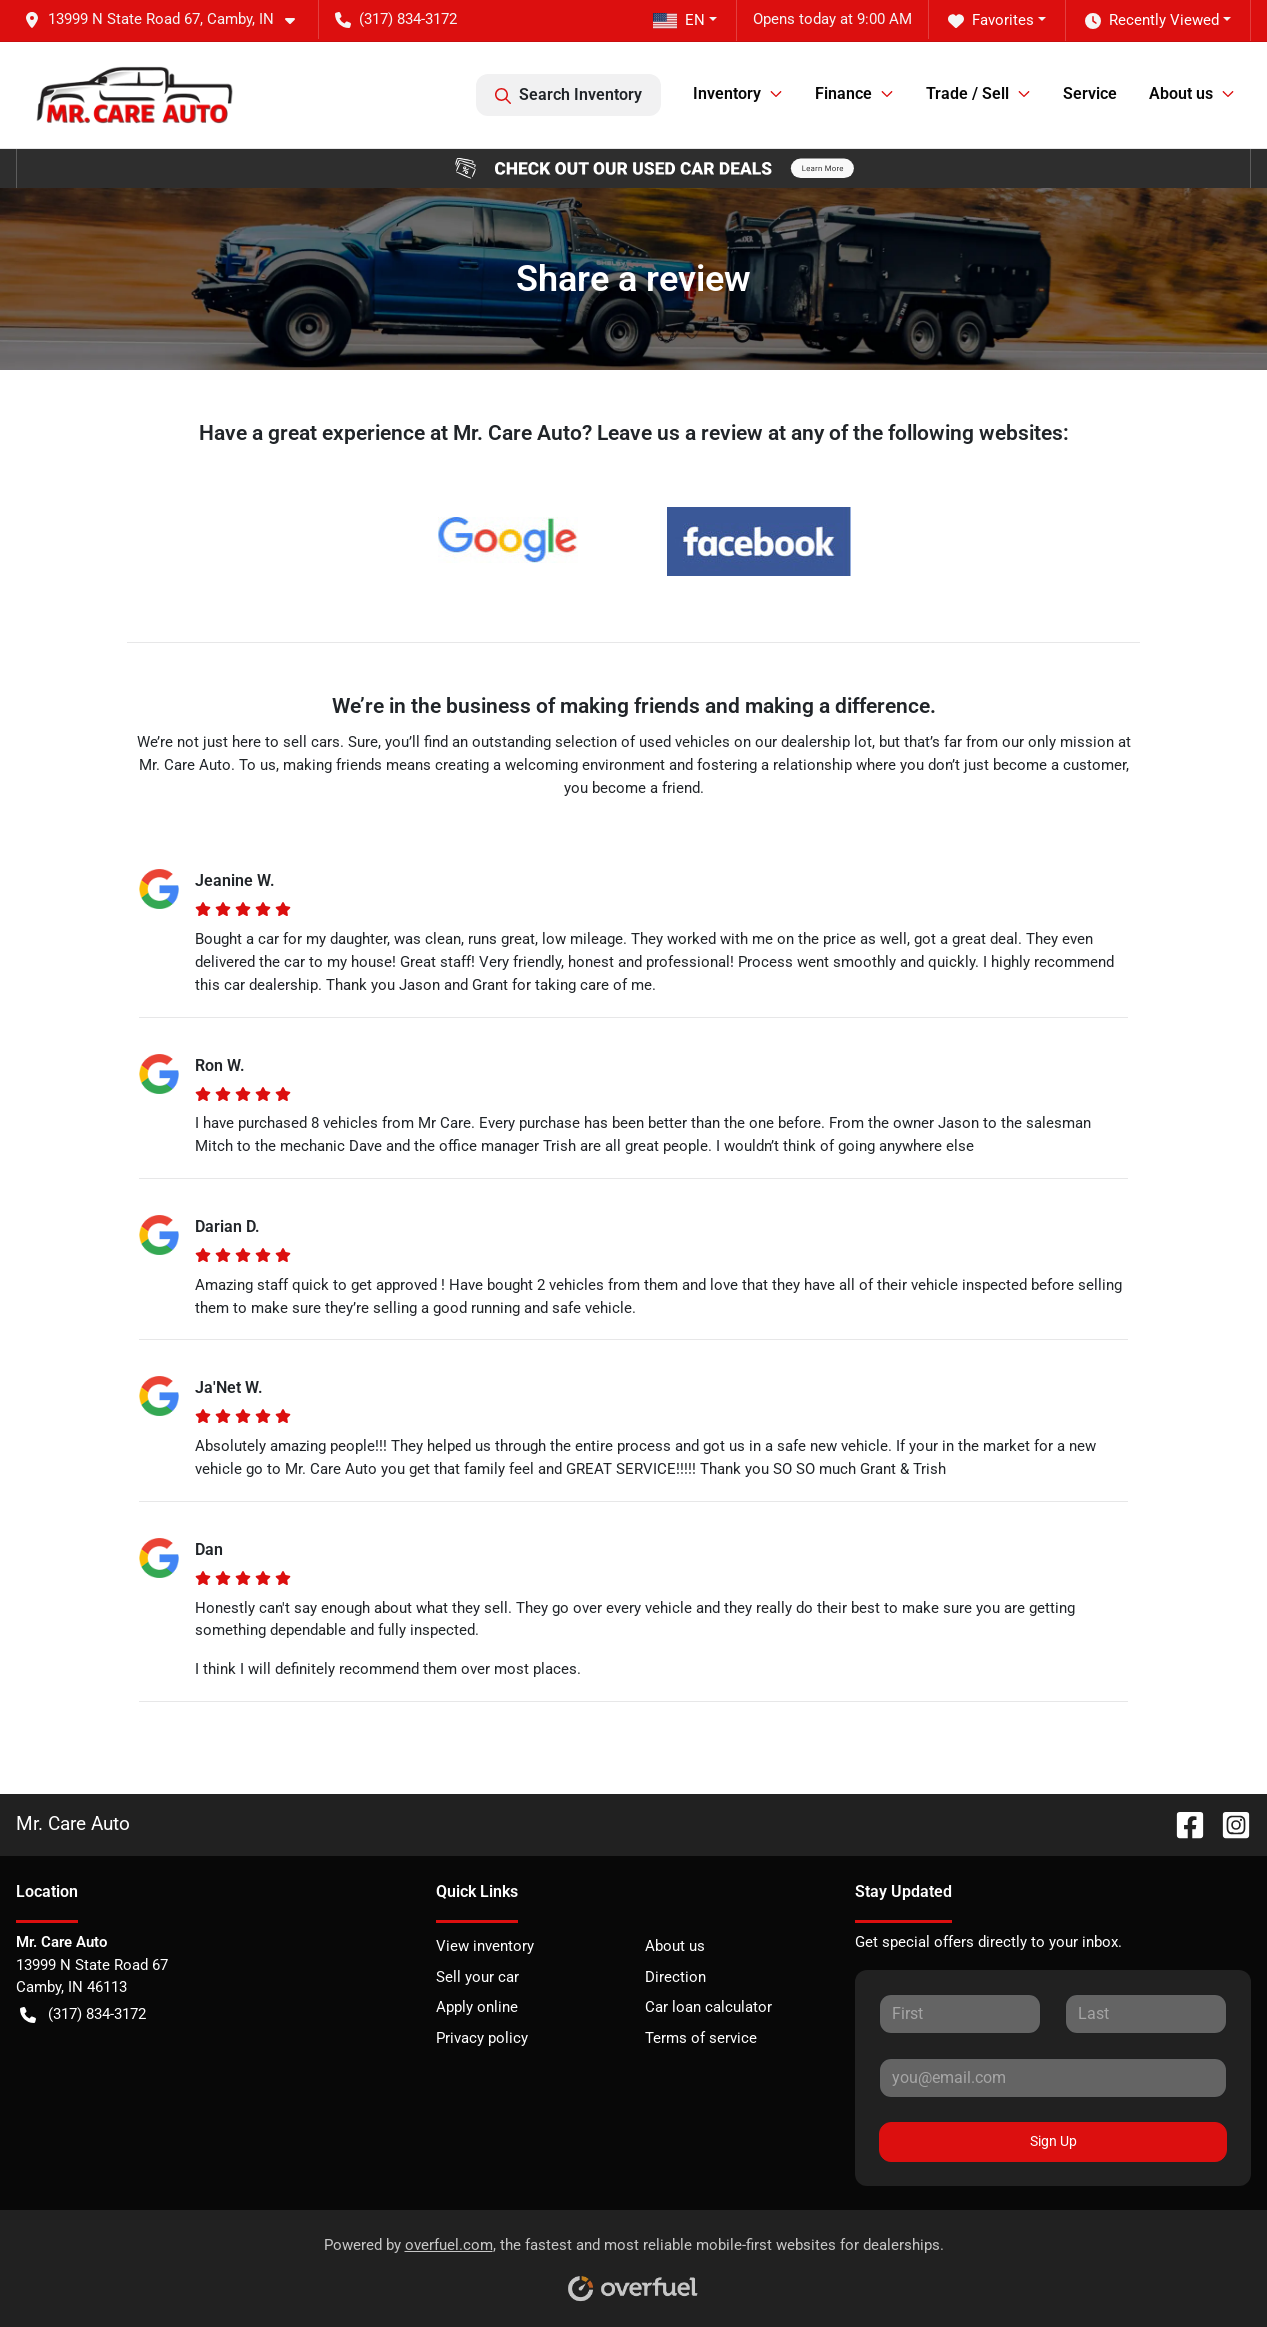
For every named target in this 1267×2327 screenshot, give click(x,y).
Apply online (477, 2007)
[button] (167, 19)
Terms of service (701, 2038)
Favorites (991, 20)
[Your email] (1053, 2078)
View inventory (485, 1946)
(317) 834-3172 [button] (396, 19)
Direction (675, 1977)
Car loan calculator (708, 2007)
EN (679, 20)
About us (675, 1946)
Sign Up (1053, 2141)
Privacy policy (482, 2038)
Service (1090, 93)
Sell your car (477, 1977)
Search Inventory (568, 95)
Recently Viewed (1152, 20)
